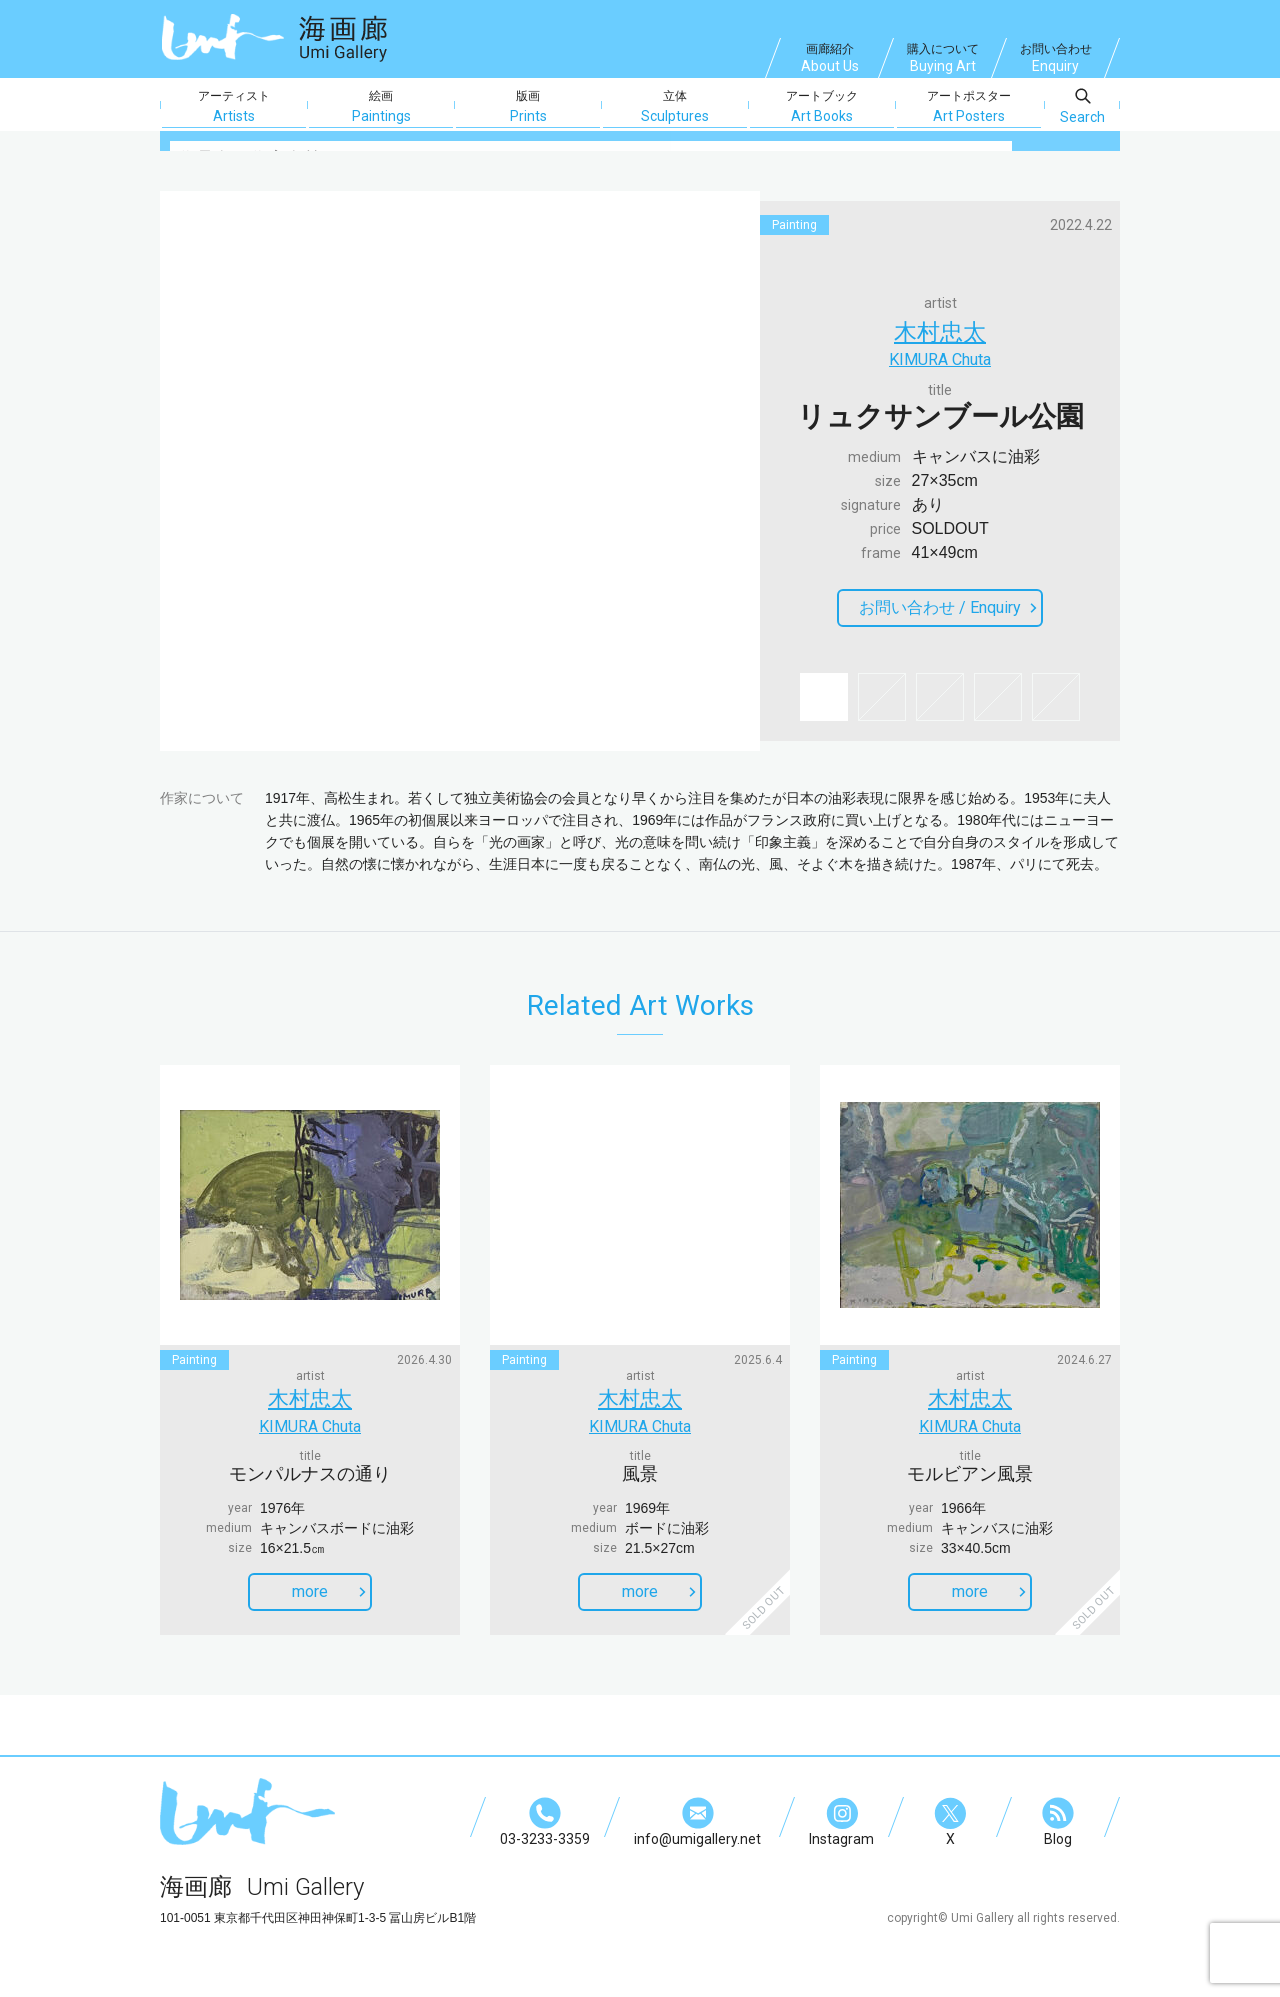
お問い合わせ (1056, 60)
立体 (675, 107)
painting (794, 225)
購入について (943, 60)
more (329, 1581)
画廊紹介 (830, 60)
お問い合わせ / (948, 611)
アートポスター (969, 107)
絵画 (381, 107)
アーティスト (234, 107)
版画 (528, 107)
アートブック (822, 107)
